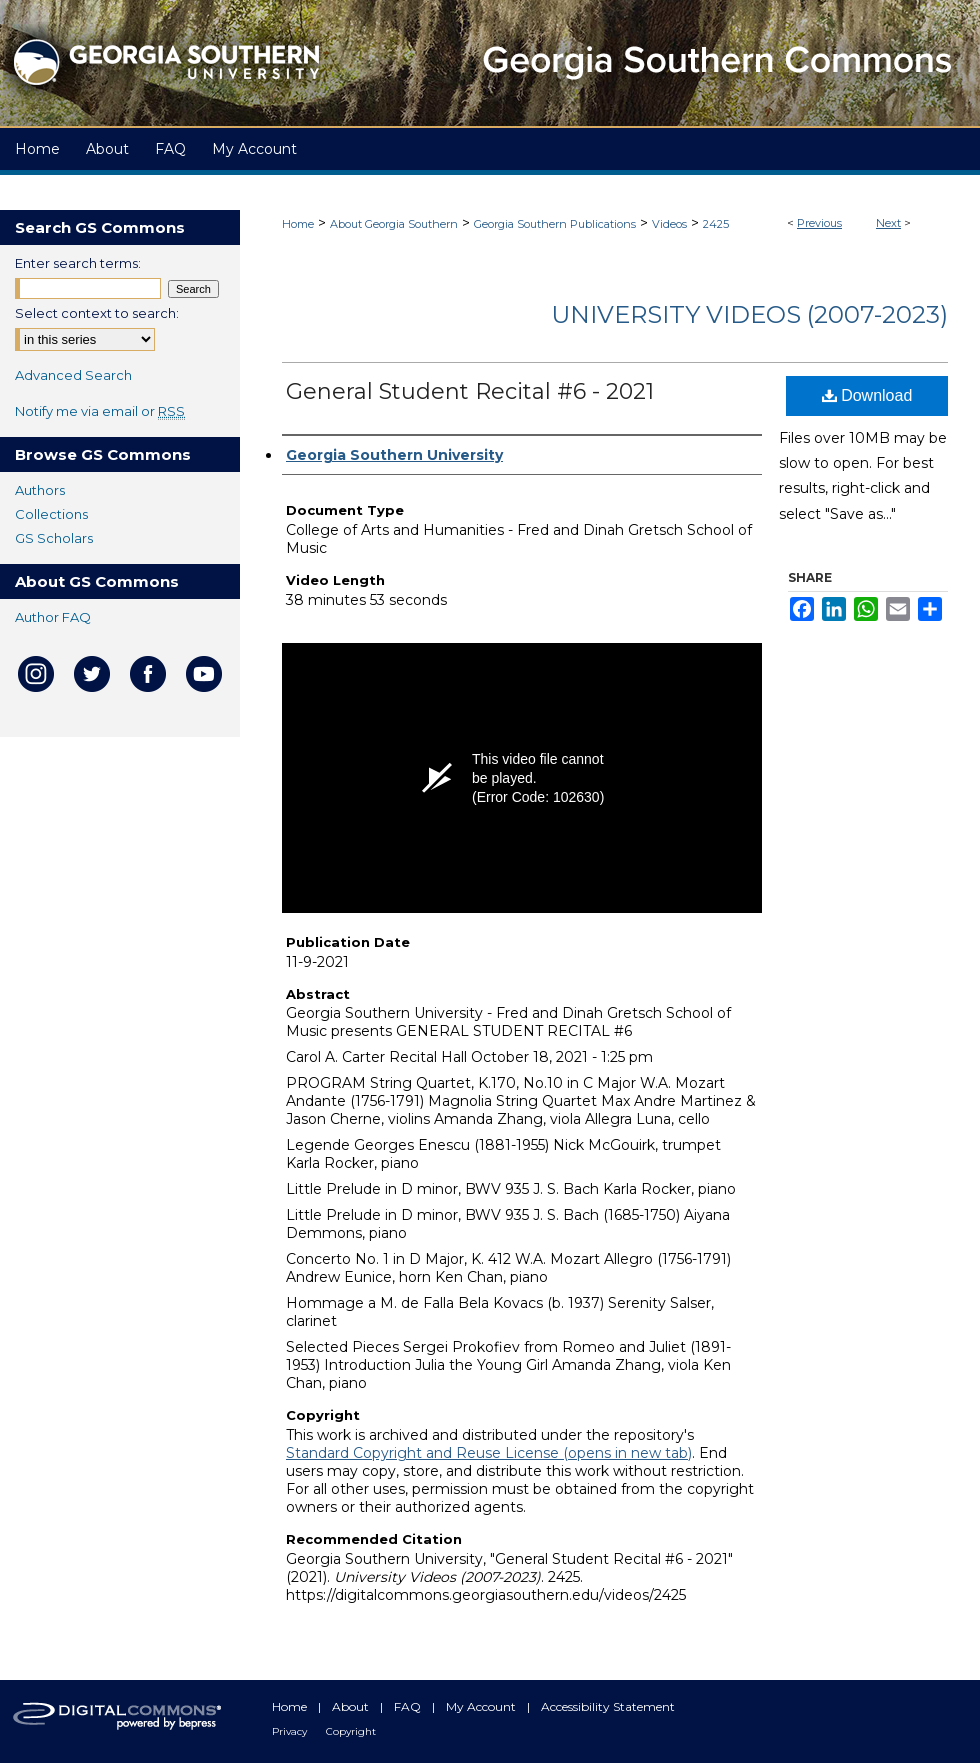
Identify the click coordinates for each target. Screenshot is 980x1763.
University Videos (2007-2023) (749, 314)
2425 (716, 224)
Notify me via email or (100, 411)
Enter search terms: (78, 263)
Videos (669, 224)
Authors (40, 490)
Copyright (351, 1731)
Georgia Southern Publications (555, 224)
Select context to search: (97, 313)
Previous (819, 223)
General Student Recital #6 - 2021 (470, 391)
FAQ (409, 1706)
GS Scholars (54, 538)
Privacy (291, 1731)
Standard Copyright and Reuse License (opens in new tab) (489, 1453)
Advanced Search (73, 375)
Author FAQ (53, 617)
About (352, 1706)
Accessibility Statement (608, 1706)
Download (867, 395)
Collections (51, 514)
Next (888, 223)
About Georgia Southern (394, 224)
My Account (482, 1706)
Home (298, 224)
